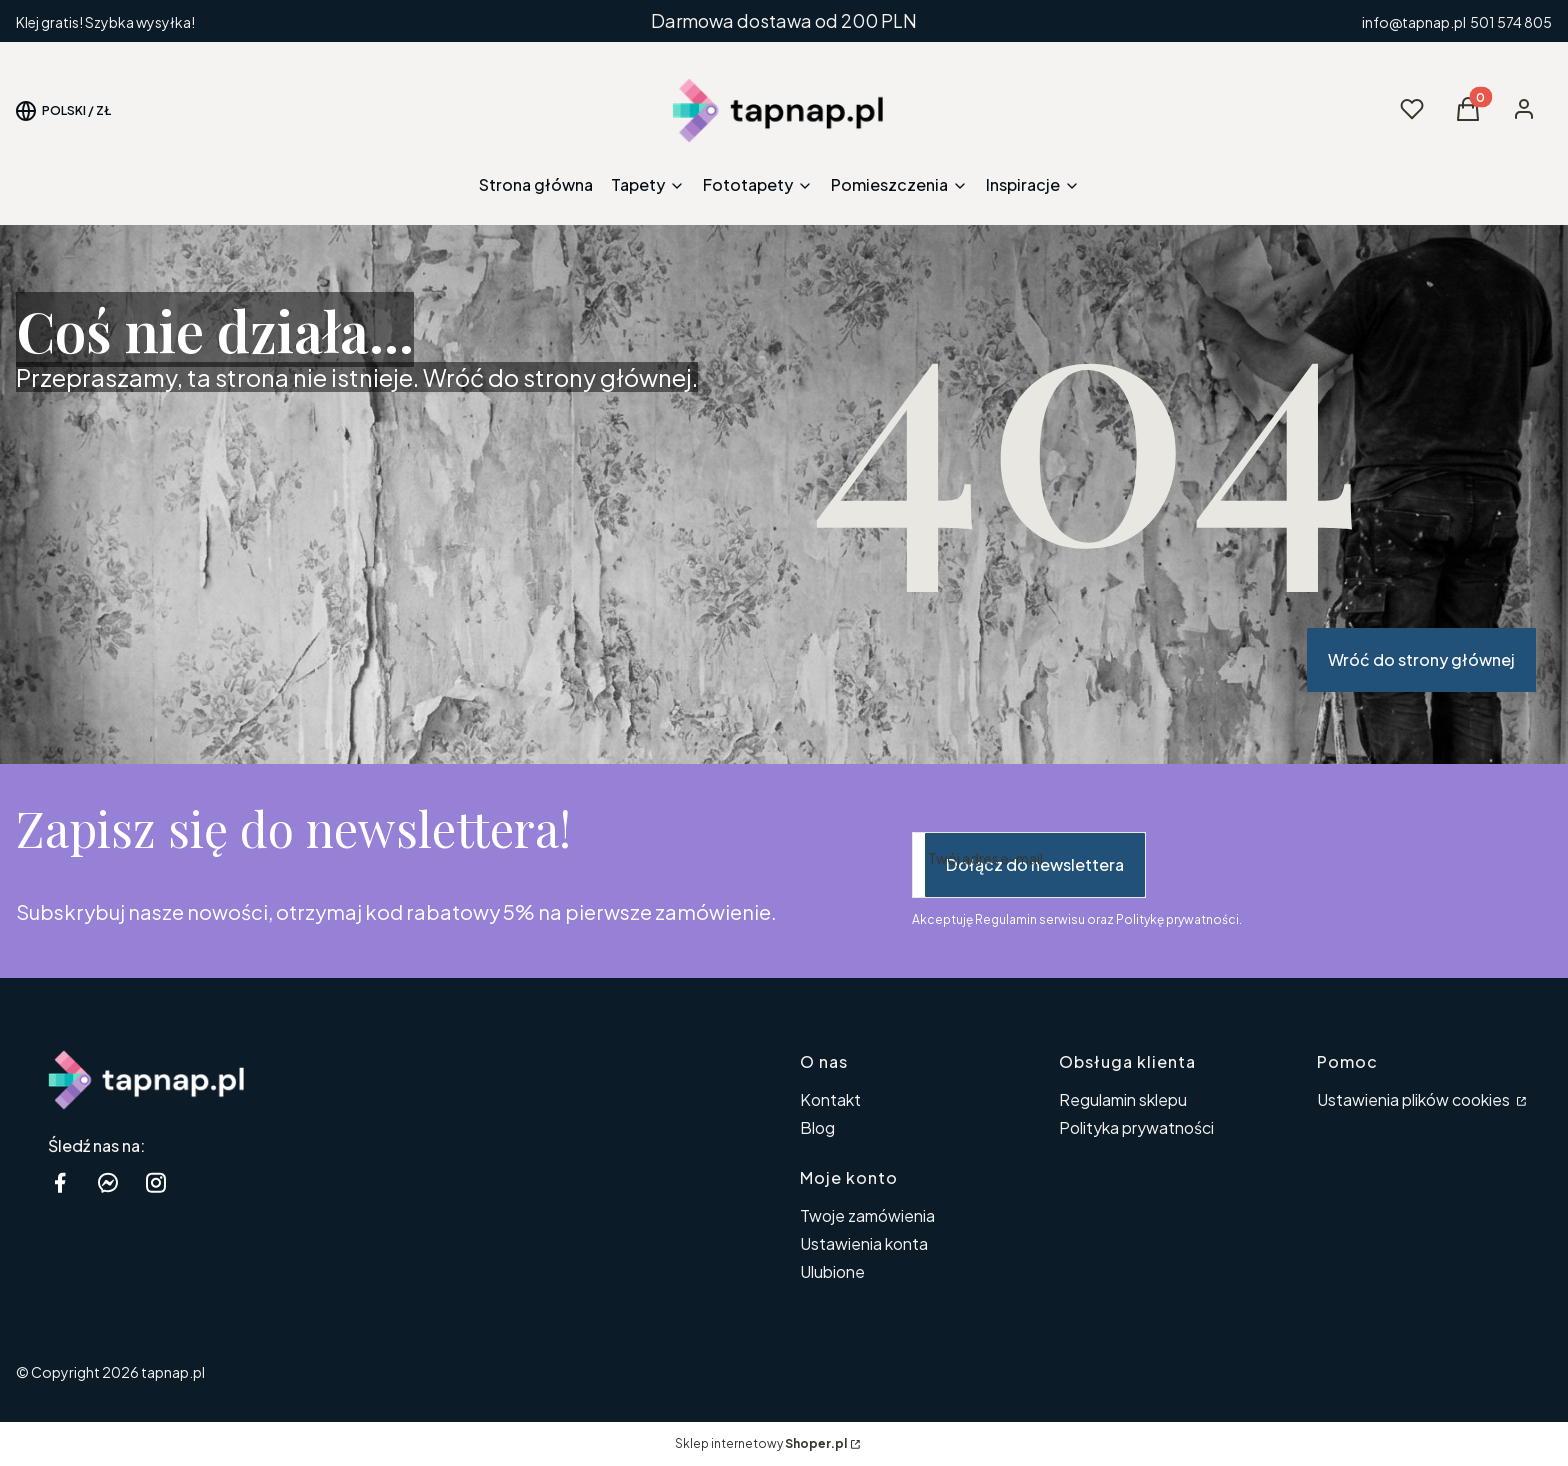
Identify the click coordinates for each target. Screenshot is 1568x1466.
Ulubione (832, 1271)
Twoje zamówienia (867, 1215)
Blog (817, 1127)
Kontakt (830, 1099)
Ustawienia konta (864, 1243)
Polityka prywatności (1136, 1127)
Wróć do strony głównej (1421, 659)
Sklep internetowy (761, 1443)
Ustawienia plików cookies (1415, 1099)
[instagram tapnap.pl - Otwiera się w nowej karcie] (156, 1182)
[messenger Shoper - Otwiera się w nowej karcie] (108, 1182)
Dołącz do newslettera (1035, 864)
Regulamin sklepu (1123, 1099)
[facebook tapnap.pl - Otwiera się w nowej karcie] (60, 1182)
